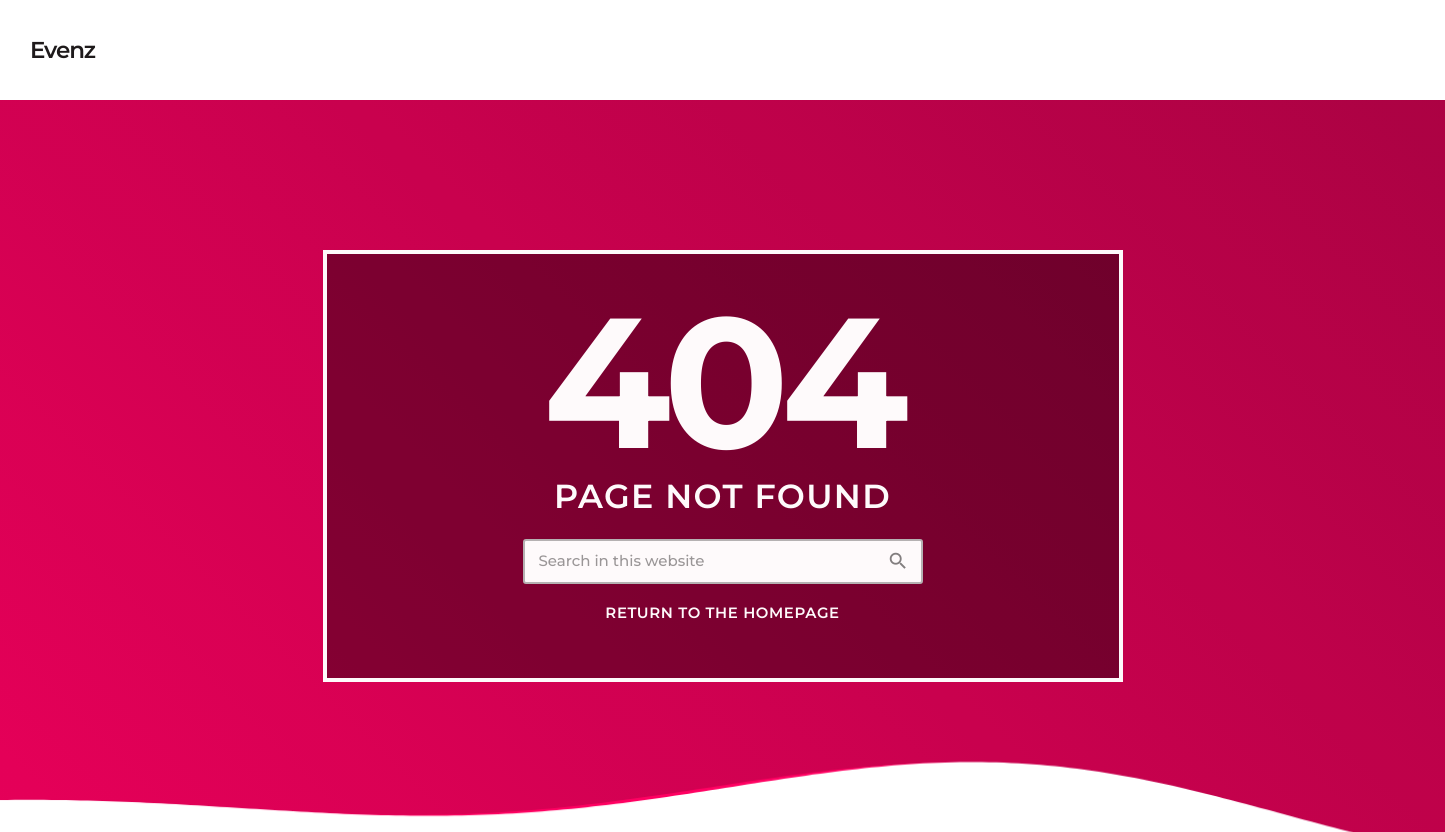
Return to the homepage (722, 613)
